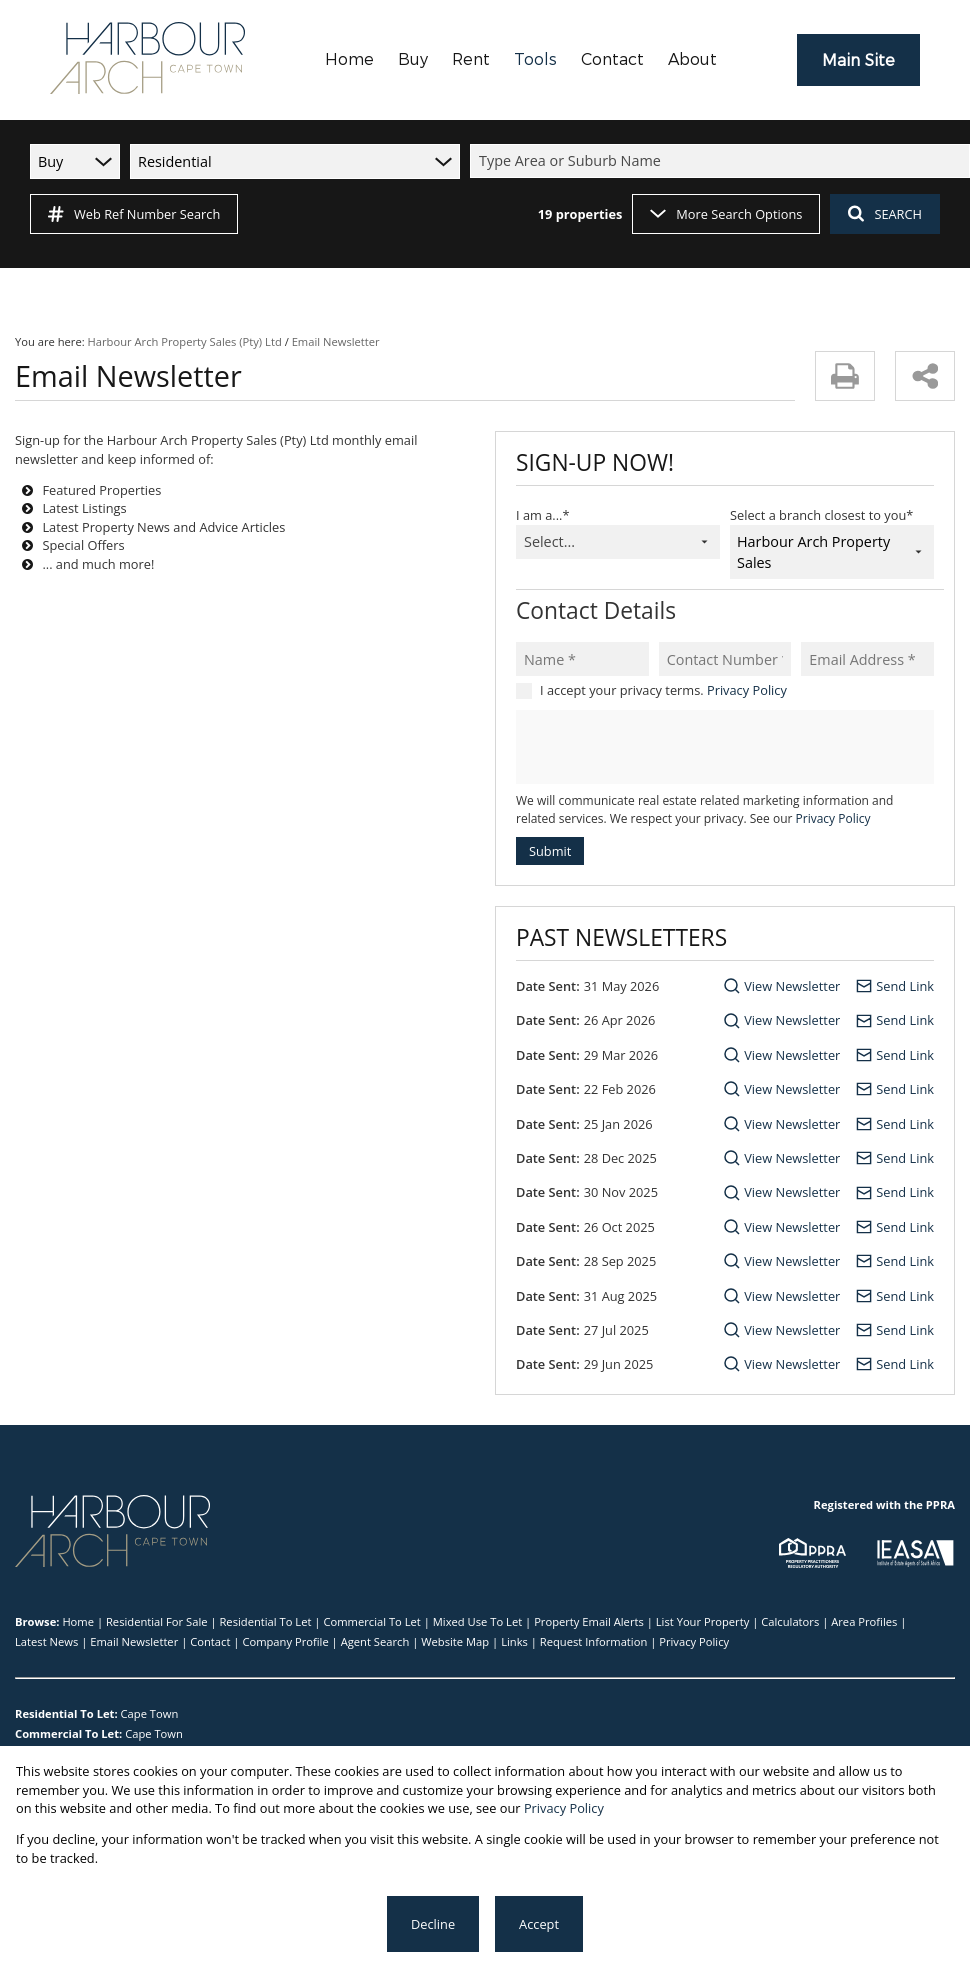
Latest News (46, 1641)
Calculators (790, 1621)
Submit (550, 851)
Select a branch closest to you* (821, 515)
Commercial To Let (371, 1621)
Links (514, 1641)
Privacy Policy (747, 690)
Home (78, 1621)
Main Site (858, 60)
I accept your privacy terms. (663, 690)
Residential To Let (265, 1621)
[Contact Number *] (725, 659)
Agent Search (375, 1641)
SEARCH (885, 214)
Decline (433, 1924)
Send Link (905, 986)
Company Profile (285, 1641)
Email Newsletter (134, 1641)
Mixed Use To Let (477, 1621)
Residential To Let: (66, 1713)
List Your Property (703, 1621)
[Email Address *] (867, 659)
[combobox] (723, 161)
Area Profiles (864, 1621)
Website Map (455, 1641)
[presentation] (724, 748)
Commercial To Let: (68, 1733)
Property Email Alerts (589, 1621)
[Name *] (582, 659)
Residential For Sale (157, 1621)
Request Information (593, 1641)
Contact (210, 1641)
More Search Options (726, 214)
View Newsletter (792, 986)
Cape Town (150, 1713)
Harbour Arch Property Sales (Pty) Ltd (185, 341)
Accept (539, 1924)
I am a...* (542, 515)
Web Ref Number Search (134, 214)
